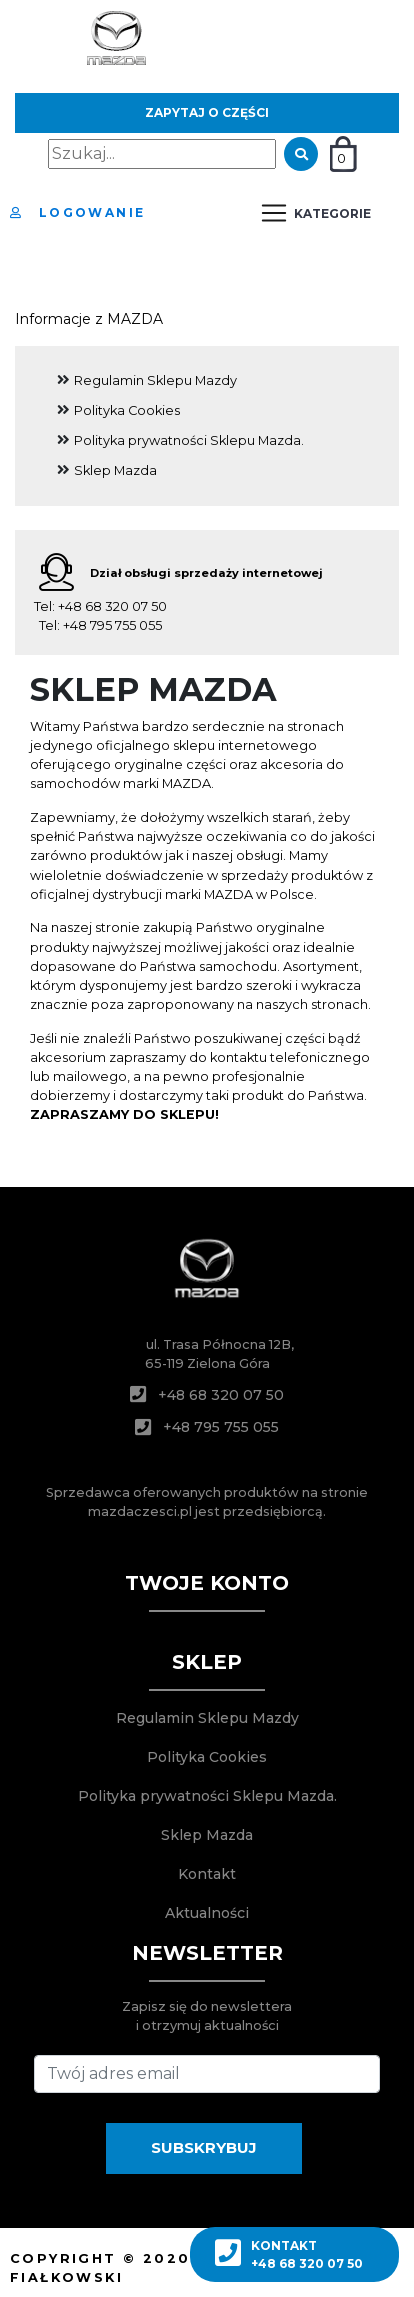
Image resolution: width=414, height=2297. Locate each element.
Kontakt (207, 1874)
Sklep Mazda (115, 470)
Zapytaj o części (207, 112)
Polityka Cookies (127, 410)
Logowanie (77, 212)
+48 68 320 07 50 (112, 606)
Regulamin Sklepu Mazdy (155, 380)
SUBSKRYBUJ (204, 2147)
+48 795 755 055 (112, 625)
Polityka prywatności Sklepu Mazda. (189, 440)
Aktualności (207, 1913)
